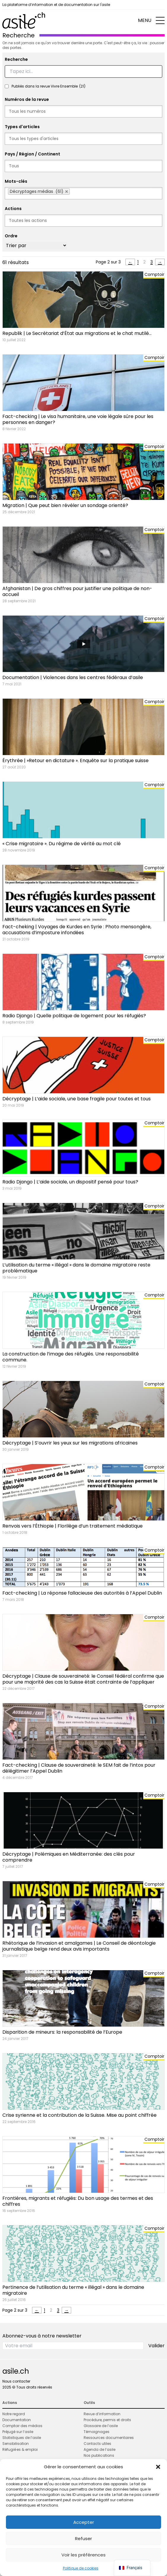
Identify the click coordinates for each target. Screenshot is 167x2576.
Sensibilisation (15, 2443)
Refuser (83, 2538)
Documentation (16, 2419)
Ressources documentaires (109, 2437)
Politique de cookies (80, 2568)
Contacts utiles (97, 2443)
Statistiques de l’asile (21, 2437)
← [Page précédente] (130, 262)
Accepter (83, 2522)
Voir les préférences (83, 2555)
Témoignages (96, 2431)
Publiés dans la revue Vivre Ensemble (48, 86)
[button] (158, 2467)
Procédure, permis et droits (107, 2419)
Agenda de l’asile (99, 2449)
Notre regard (13, 2413)
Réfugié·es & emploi (20, 2449)
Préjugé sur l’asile (17, 2431)
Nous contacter (16, 2381)
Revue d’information (102, 2413)
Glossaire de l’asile (101, 2425)
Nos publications (99, 2455)
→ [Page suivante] (160, 262)
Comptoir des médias (22, 2425)
